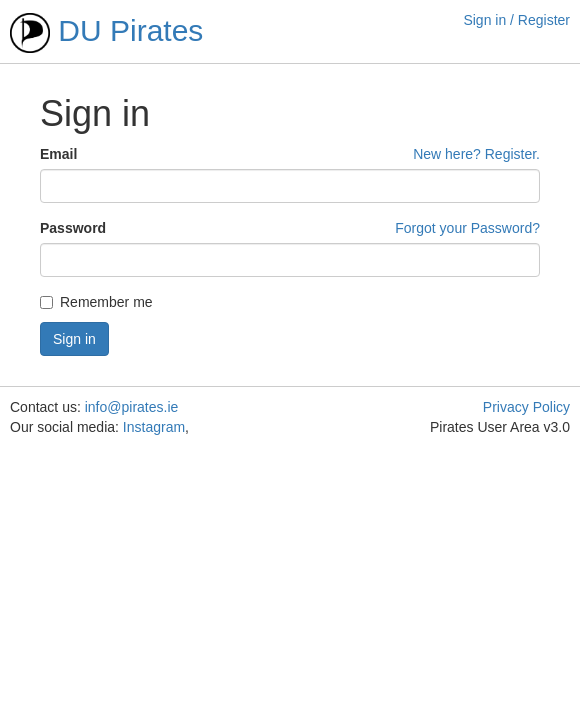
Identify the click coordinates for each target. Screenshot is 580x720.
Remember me (96, 302)
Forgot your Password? (467, 228)
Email (58, 154)
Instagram (154, 427)
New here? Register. (476, 154)
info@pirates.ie (132, 407)
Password (73, 228)
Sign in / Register (516, 20)
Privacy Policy (526, 407)
